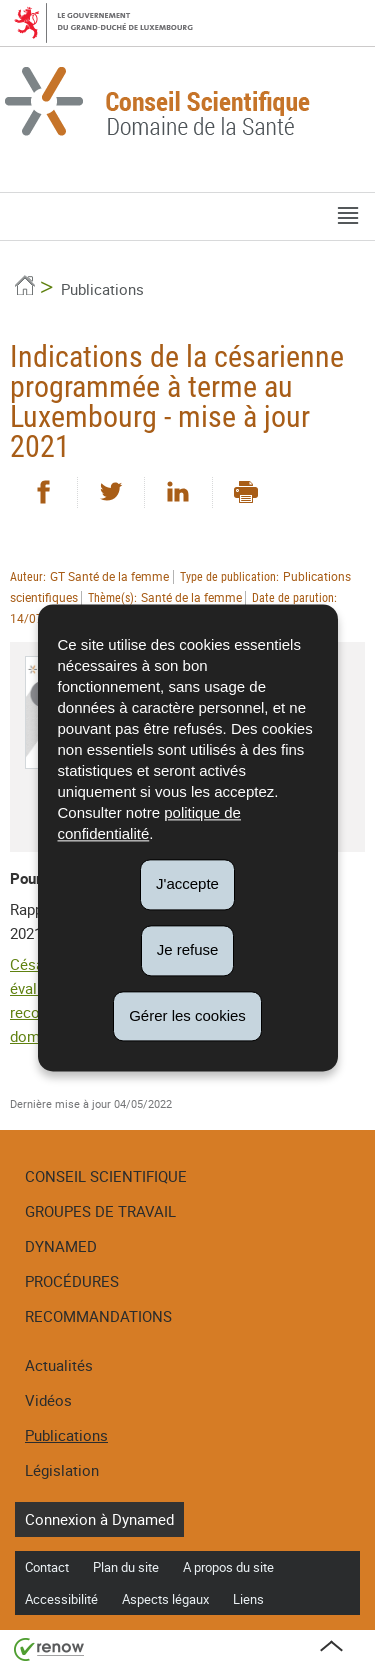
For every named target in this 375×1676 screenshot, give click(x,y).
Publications (102, 289)
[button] (348, 216)
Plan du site (126, 1567)
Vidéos (48, 1400)
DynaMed (61, 1246)
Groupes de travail (100, 1211)
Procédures (72, 1281)
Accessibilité (61, 1599)
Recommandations (98, 1316)
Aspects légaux (165, 1599)
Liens (248, 1599)
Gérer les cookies (187, 1015)
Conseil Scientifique (106, 1176)
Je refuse (188, 949)
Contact (47, 1567)
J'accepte (187, 883)
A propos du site (228, 1567)
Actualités (59, 1365)
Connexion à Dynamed (99, 1519)
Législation (62, 1470)
